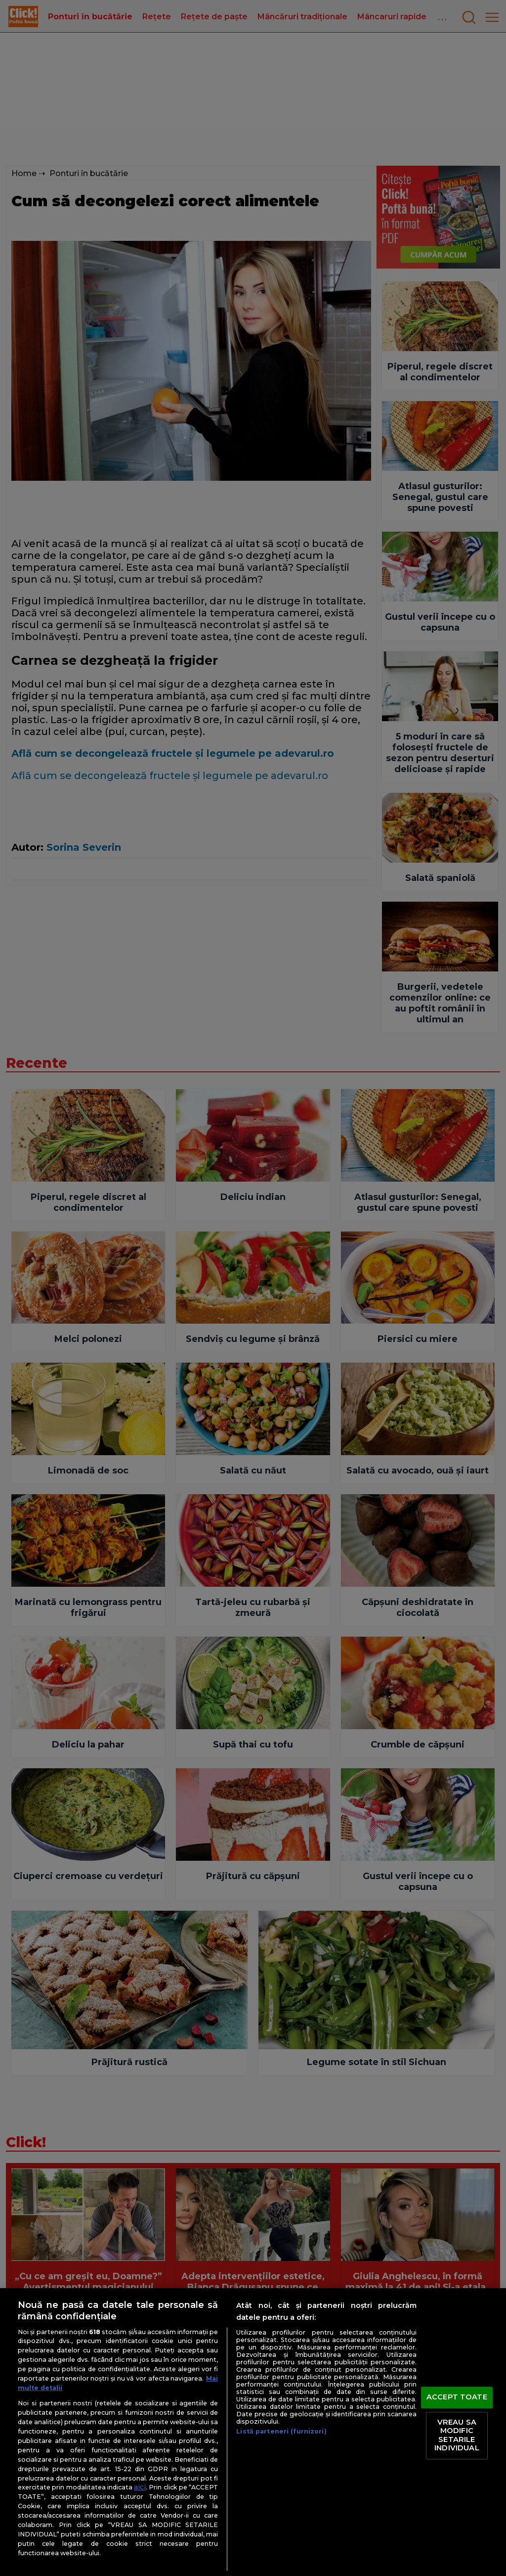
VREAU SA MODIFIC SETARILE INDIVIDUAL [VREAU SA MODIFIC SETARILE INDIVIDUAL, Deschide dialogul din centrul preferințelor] (456, 2435)
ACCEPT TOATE (456, 2396)
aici (140, 2487)
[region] (253, 2432)
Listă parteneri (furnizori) (281, 2431)
